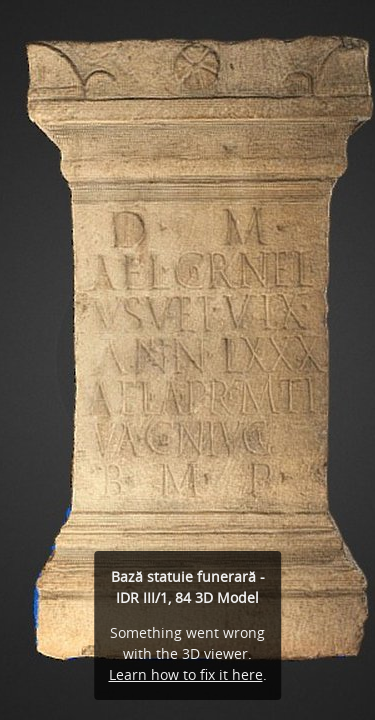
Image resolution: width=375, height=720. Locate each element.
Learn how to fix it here (186, 674)
